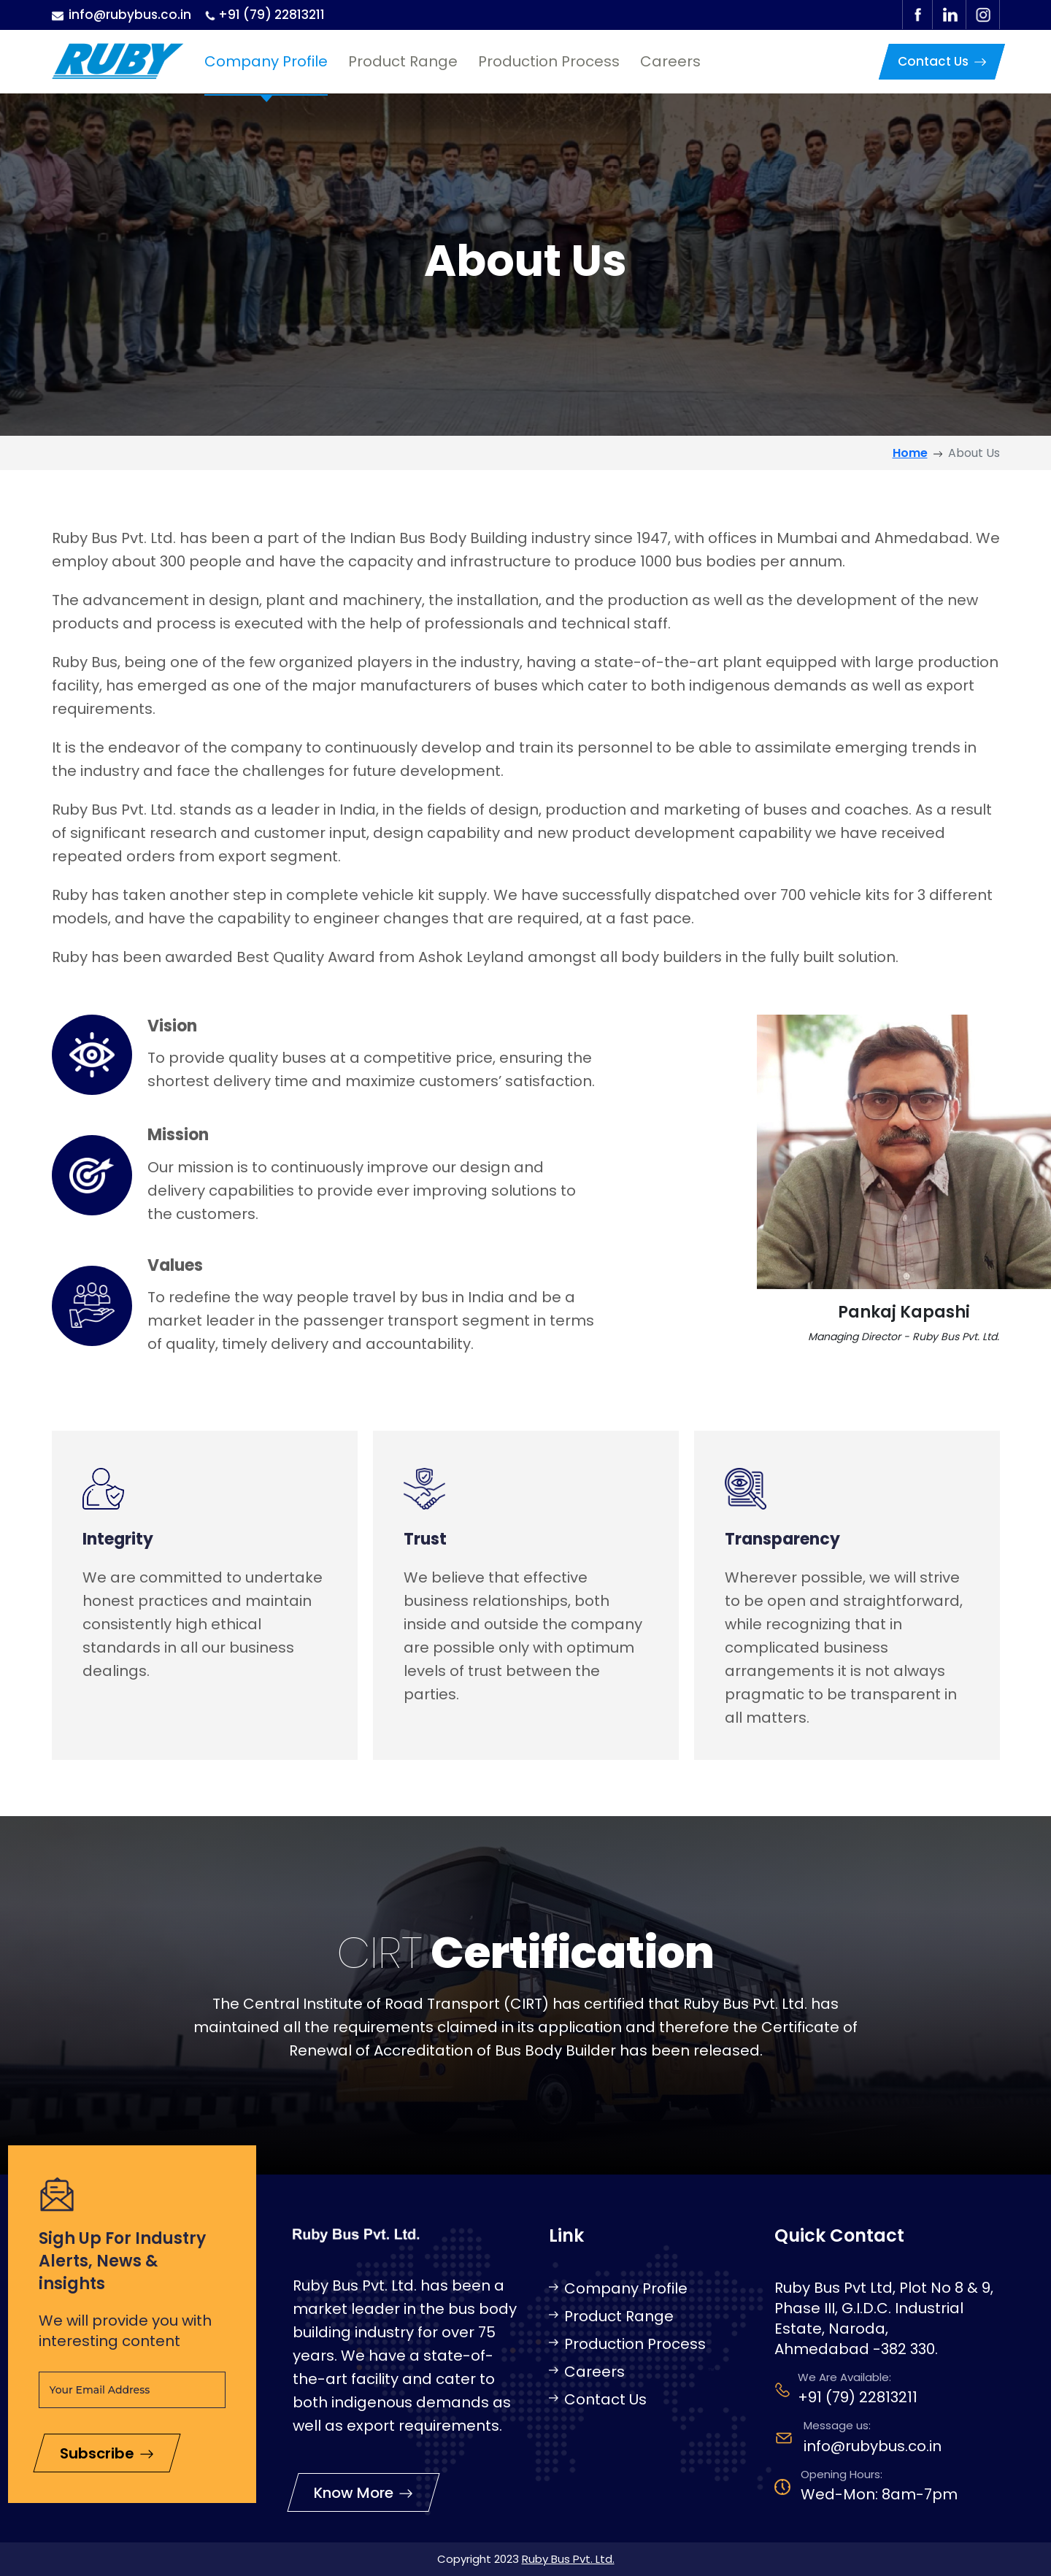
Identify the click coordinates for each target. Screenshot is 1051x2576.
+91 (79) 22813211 (265, 14)
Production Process (549, 61)
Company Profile (266, 61)
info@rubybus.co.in (121, 14)
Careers (670, 61)
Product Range (403, 61)
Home (910, 453)
